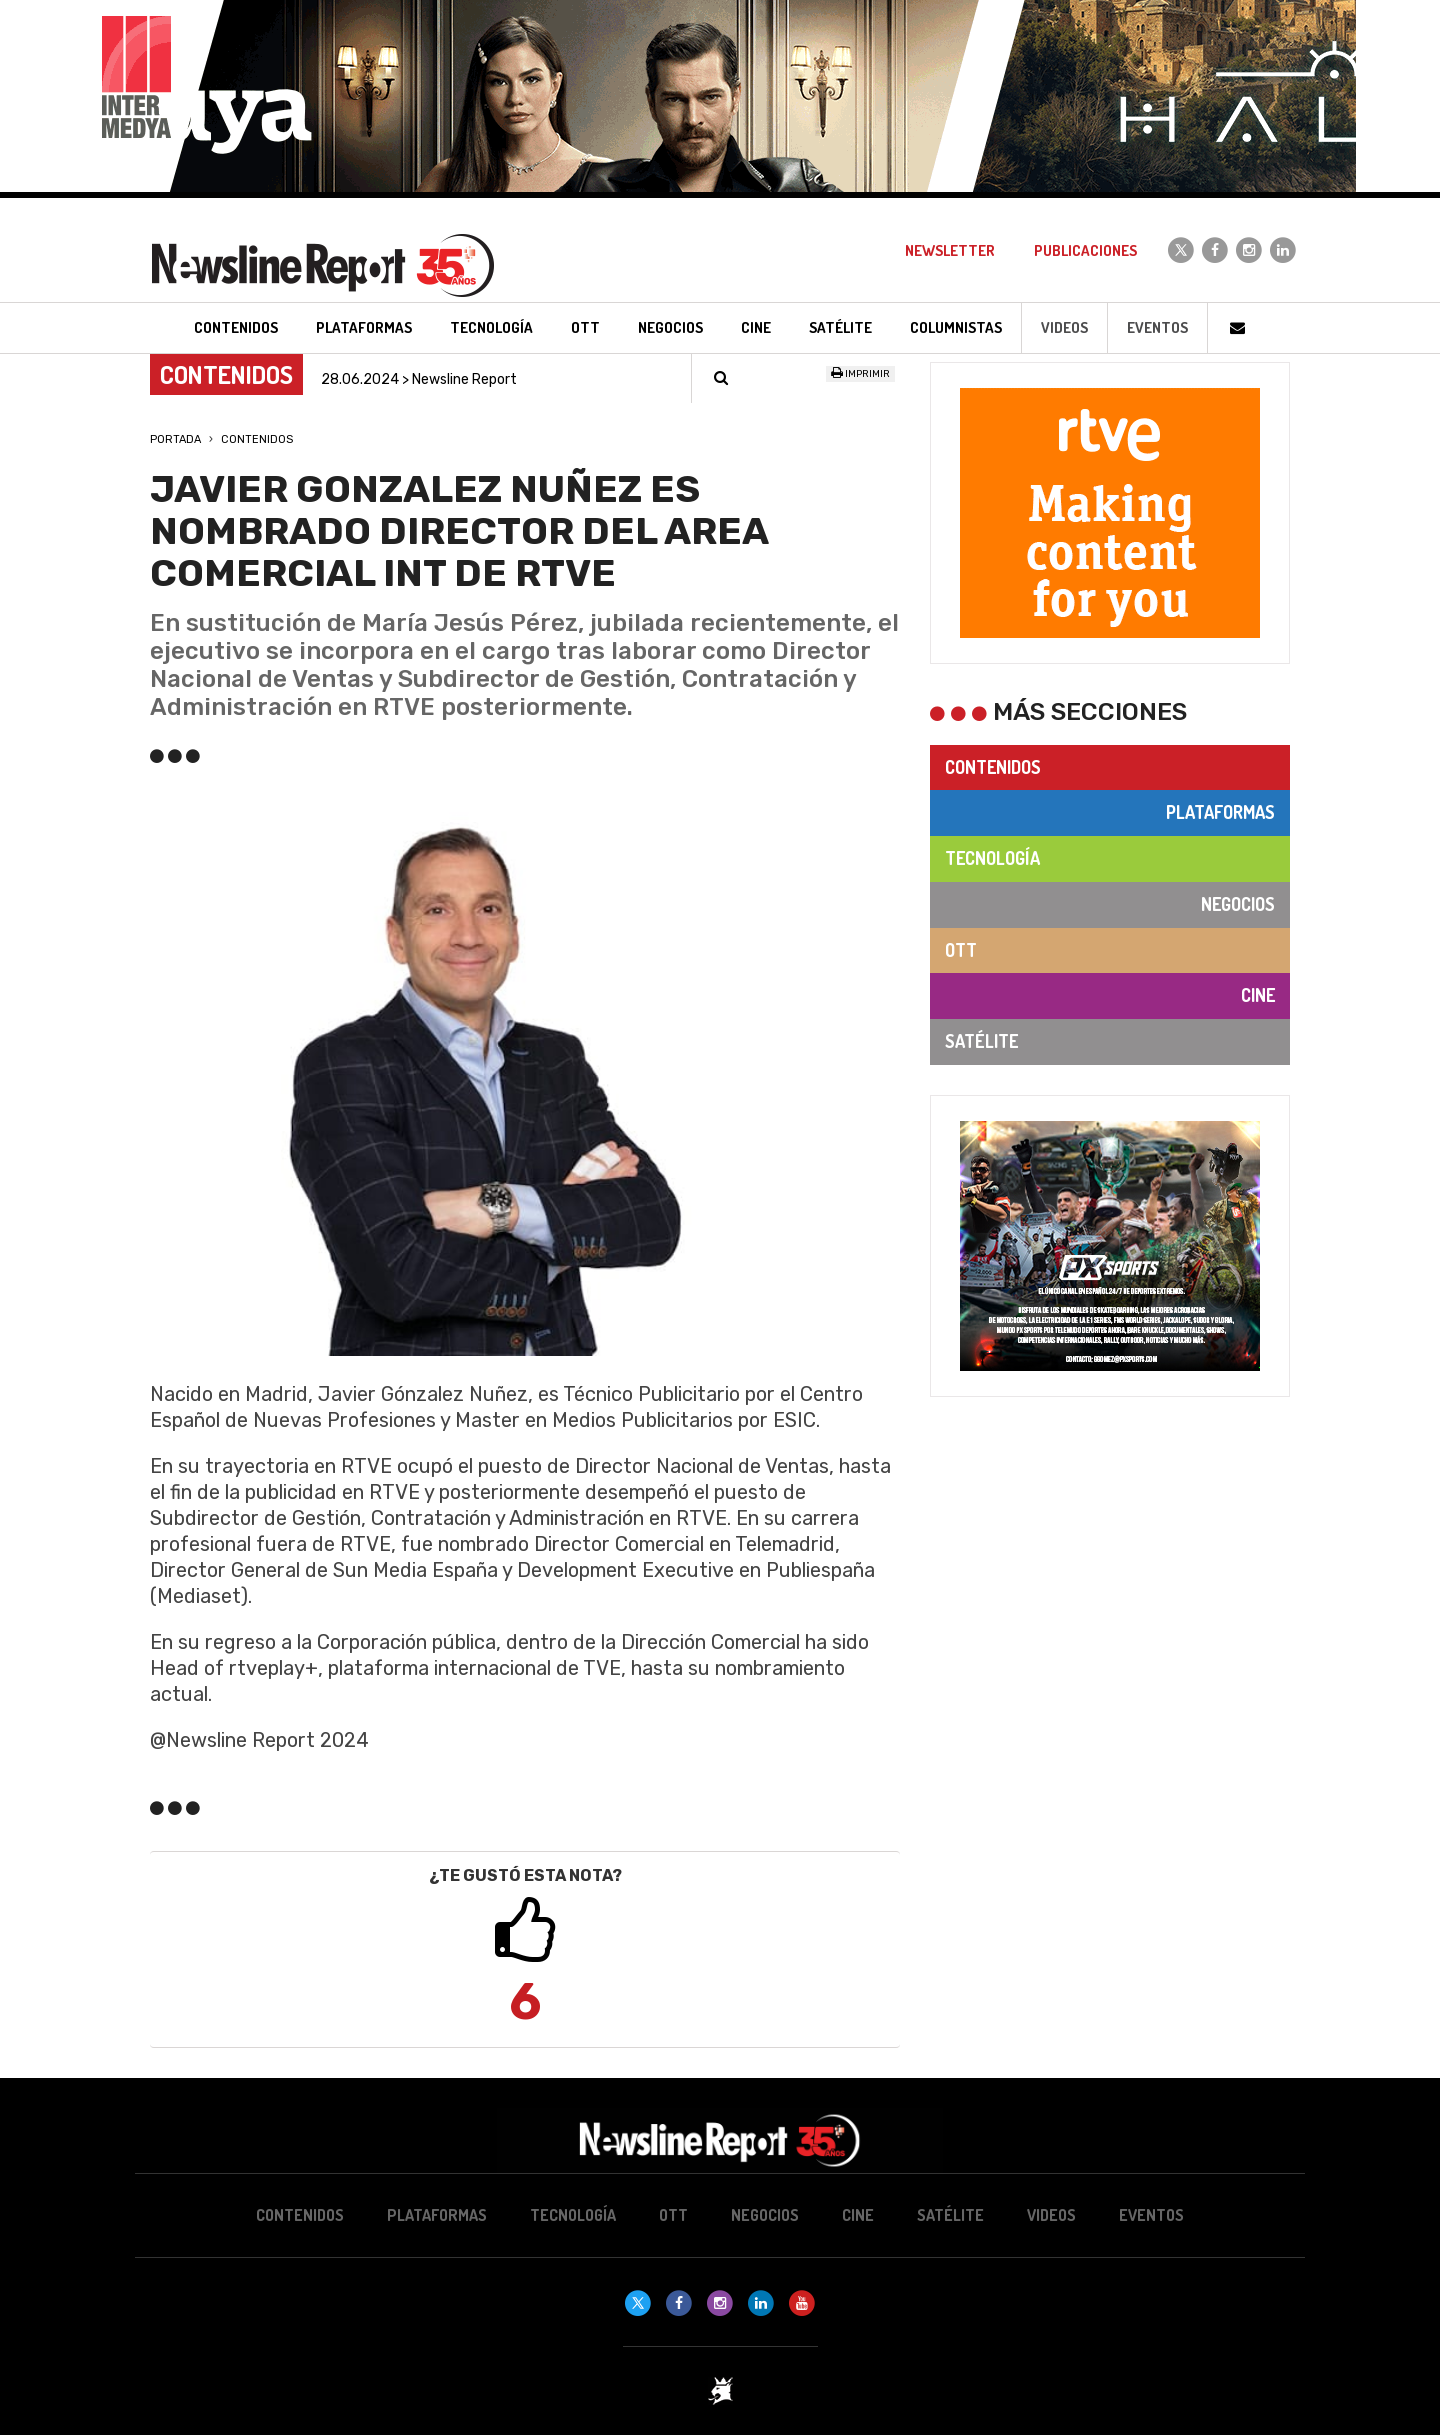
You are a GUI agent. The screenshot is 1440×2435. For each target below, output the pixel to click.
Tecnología (992, 858)
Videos (1064, 327)
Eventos (1157, 327)
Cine (1258, 995)
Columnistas (956, 327)
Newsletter (950, 250)
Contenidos (257, 439)
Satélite (981, 1041)
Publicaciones (1085, 250)
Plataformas (1220, 812)
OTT (961, 950)
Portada (175, 439)
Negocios (1238, 904)
